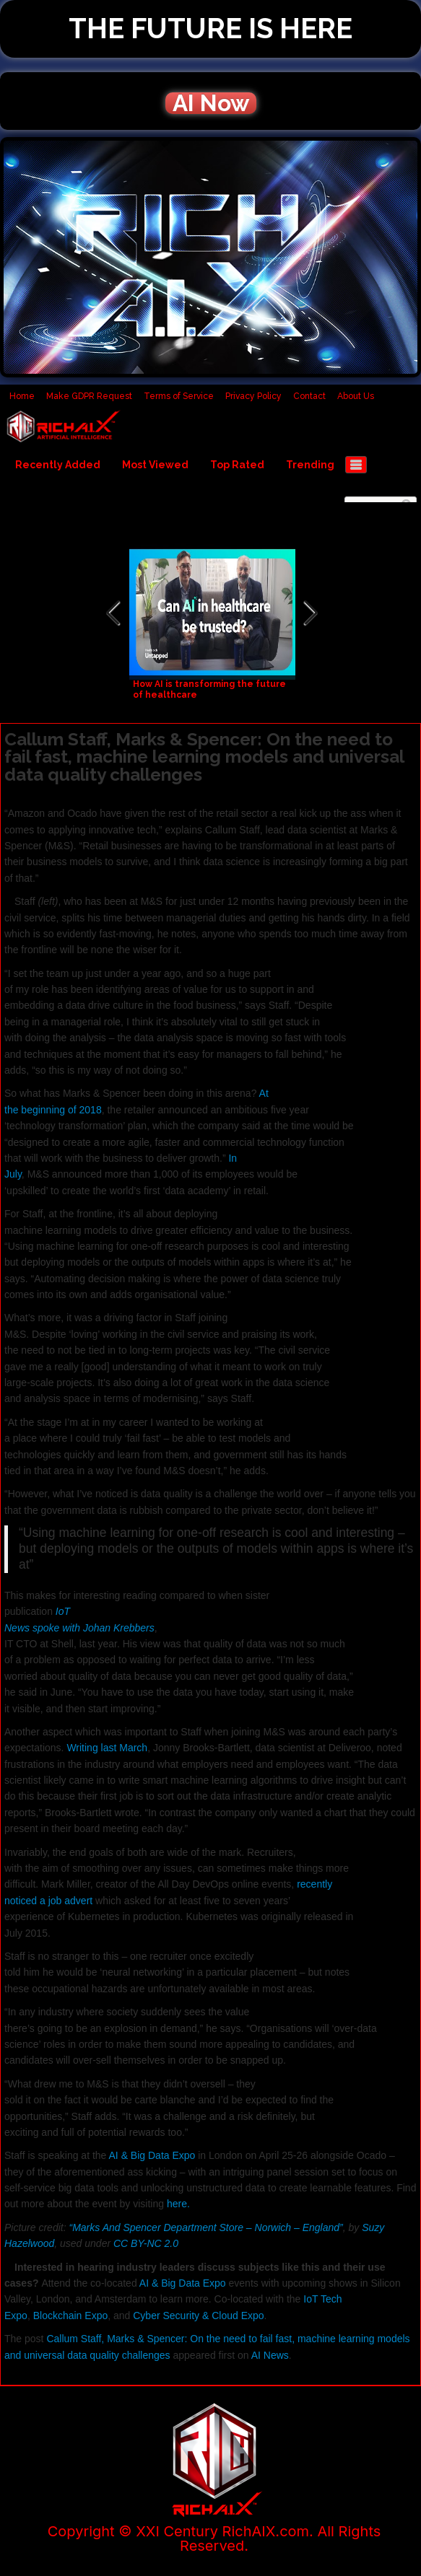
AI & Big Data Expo (152, 2155)
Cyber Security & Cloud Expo (198, 2315)
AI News (270, 2355)
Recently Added (57, 464)
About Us (355, 396)
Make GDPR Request (89, 396)
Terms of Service (179, 396)
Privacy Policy (253, 396)
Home (22, 396)
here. (178, 2203)
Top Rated (237, 464)
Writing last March (106, 1747)
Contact (309, 396)
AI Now (211, 103)
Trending (310, 464)
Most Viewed (155, 464)
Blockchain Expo (70, 2315)
